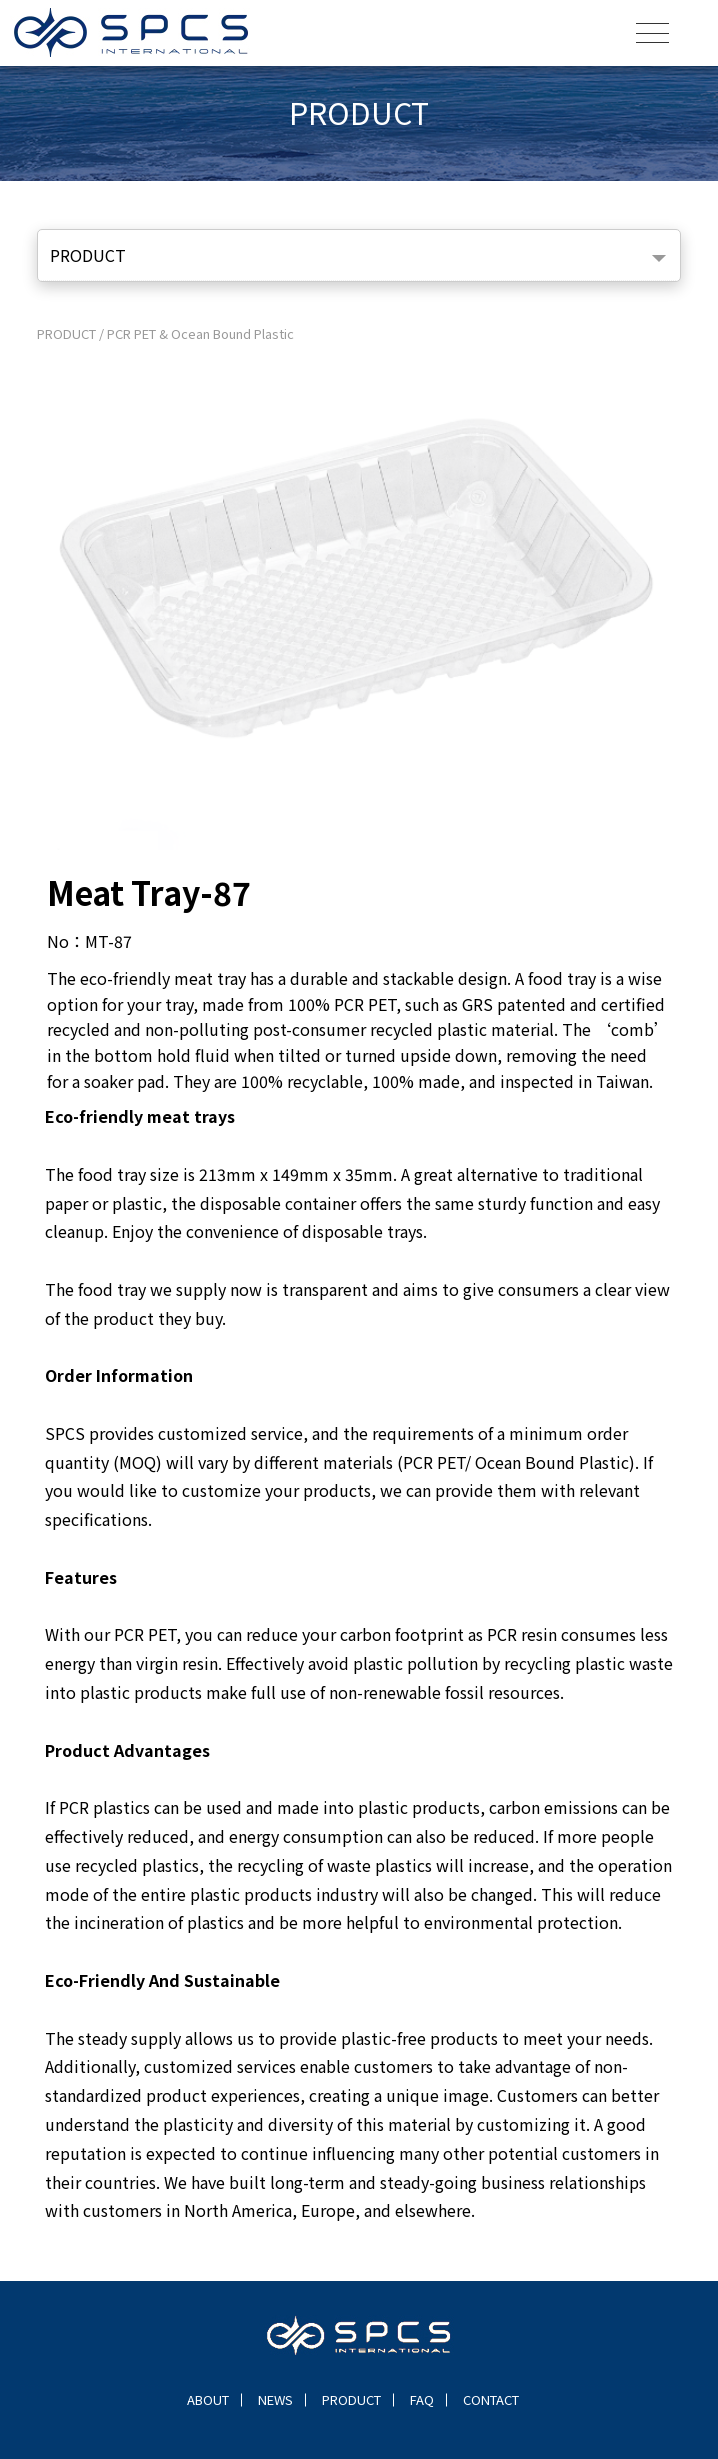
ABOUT (208, 2399)
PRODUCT (88, 255)
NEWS (275, 2399)
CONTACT (491, 2399)
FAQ (422, 2399)
